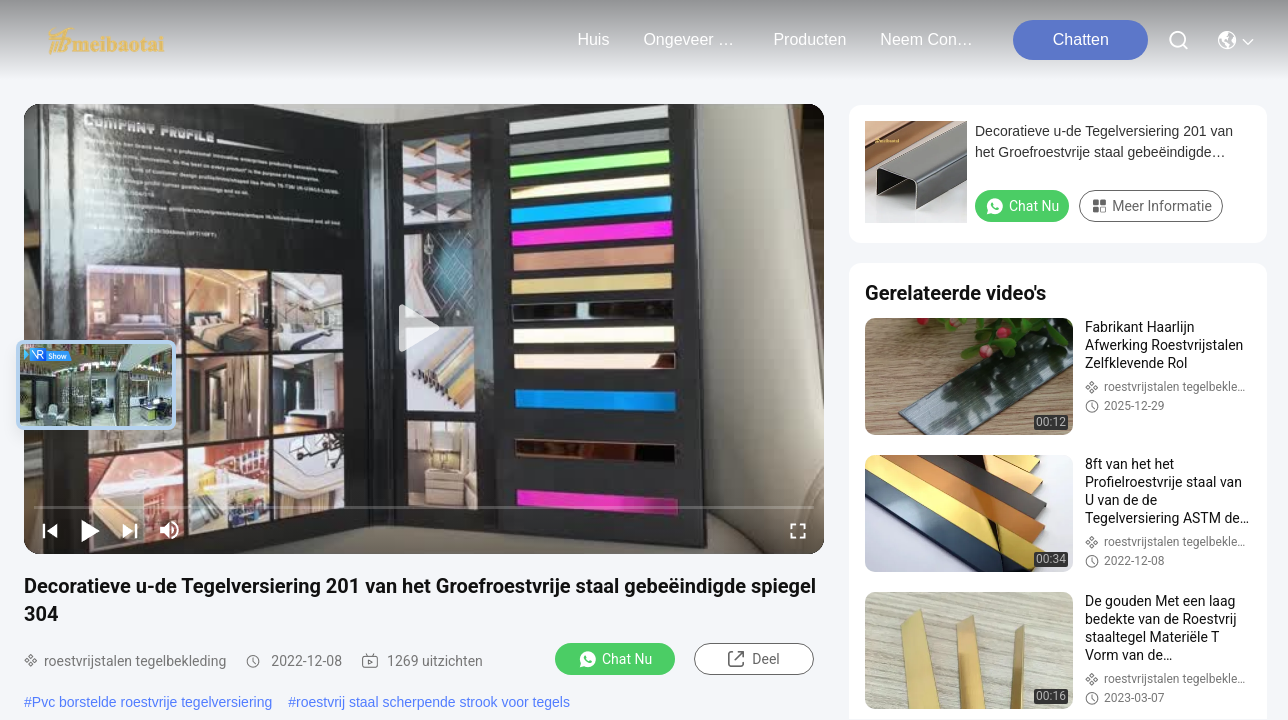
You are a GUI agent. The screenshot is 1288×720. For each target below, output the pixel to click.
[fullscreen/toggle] (798, 530)
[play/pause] (90, 530)
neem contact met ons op (928, 39)
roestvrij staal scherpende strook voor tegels (433, 702)
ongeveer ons (691, 39)
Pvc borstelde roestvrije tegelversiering (152, 702)
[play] (424, 329)
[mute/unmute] (170, 530)
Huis (593, 39)
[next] (130, 530)
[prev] (50, 530)
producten (809, 39)
